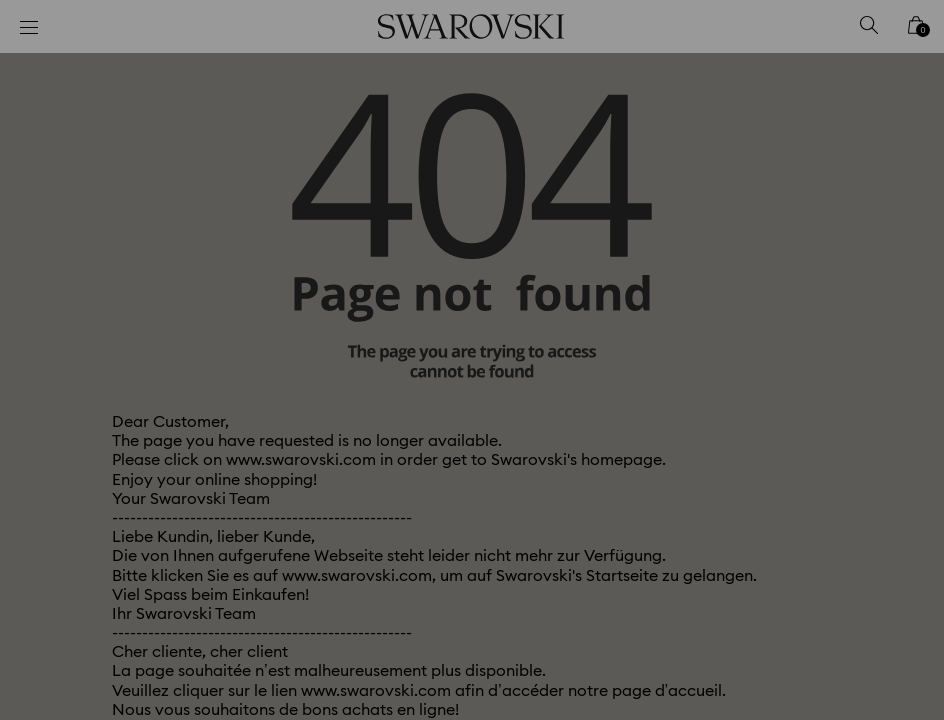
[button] (801, 235)
